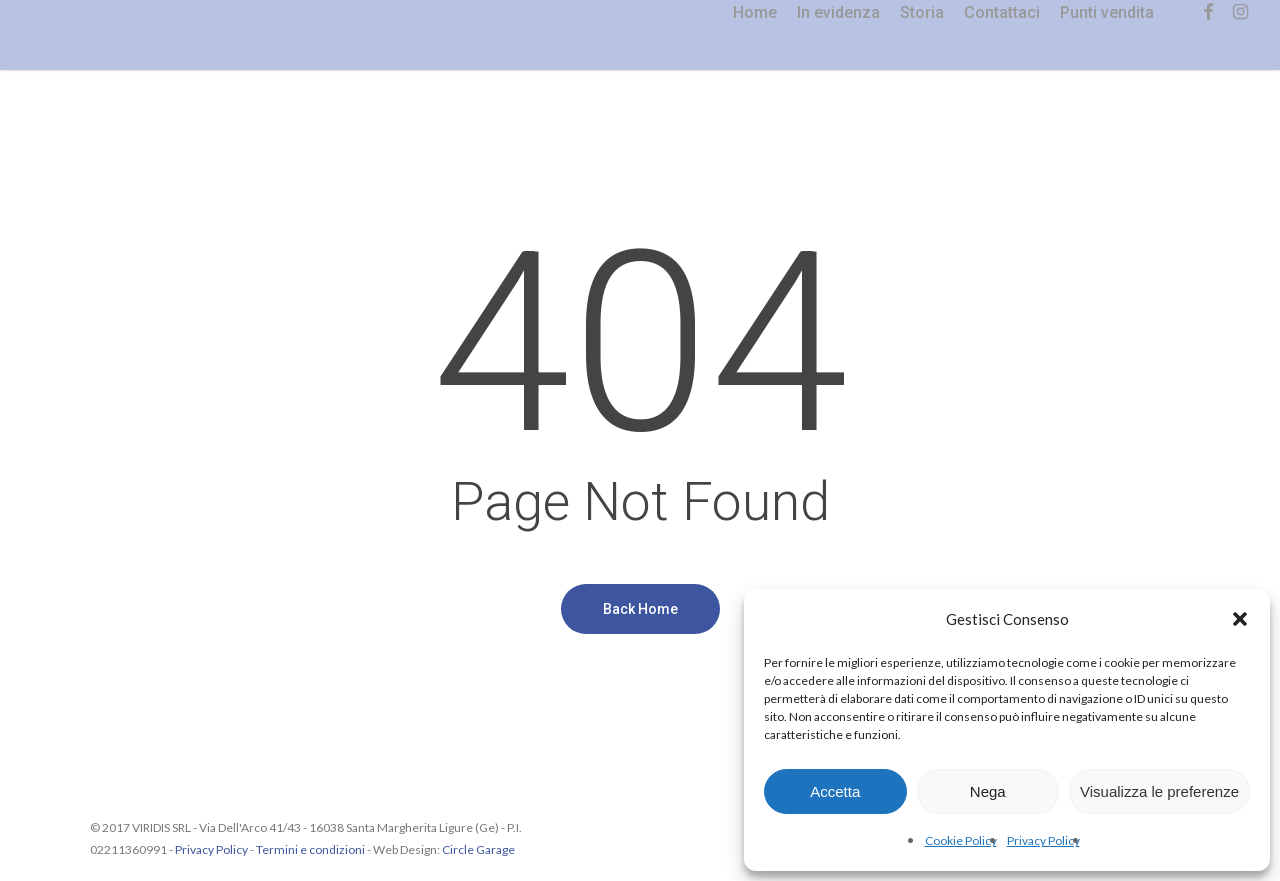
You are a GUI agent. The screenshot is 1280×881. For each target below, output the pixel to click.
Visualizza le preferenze (1159, 791)
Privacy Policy (1043, 840)
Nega (988, 791)
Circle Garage (478, 849)
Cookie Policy (961, 840)
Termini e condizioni (310, 849)
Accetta (835, 791)
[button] (1240, 619)
